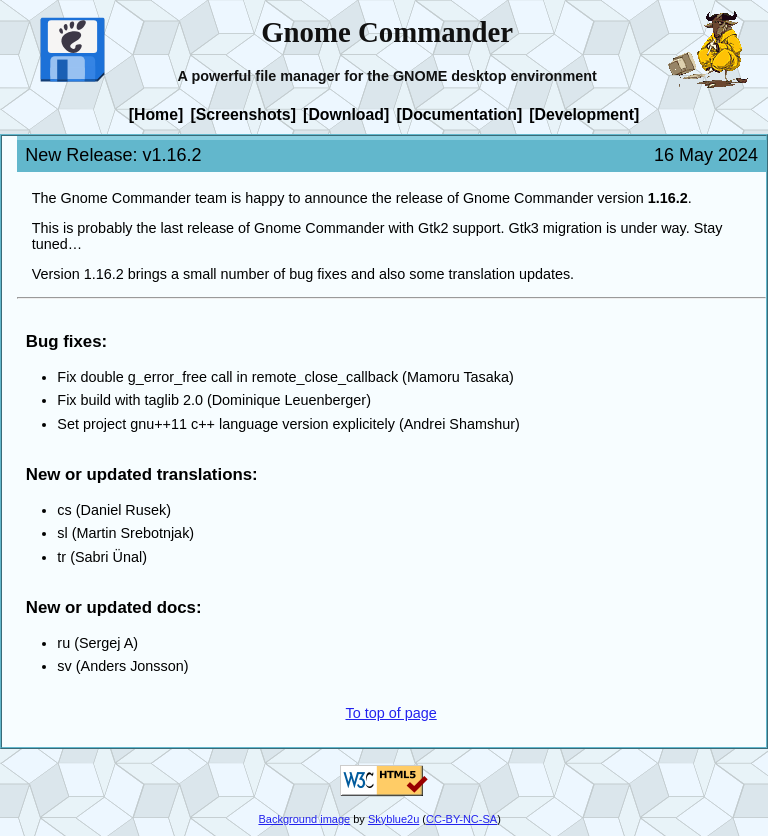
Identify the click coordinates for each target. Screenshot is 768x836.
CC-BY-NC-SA (461, 819)
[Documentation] (459, 113)
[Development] (584, 113)
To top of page (390, 713)
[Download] (346, 113)
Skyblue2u (393, 819)
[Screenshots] (243, 113)
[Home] (156, 113)
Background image (304, 819)
